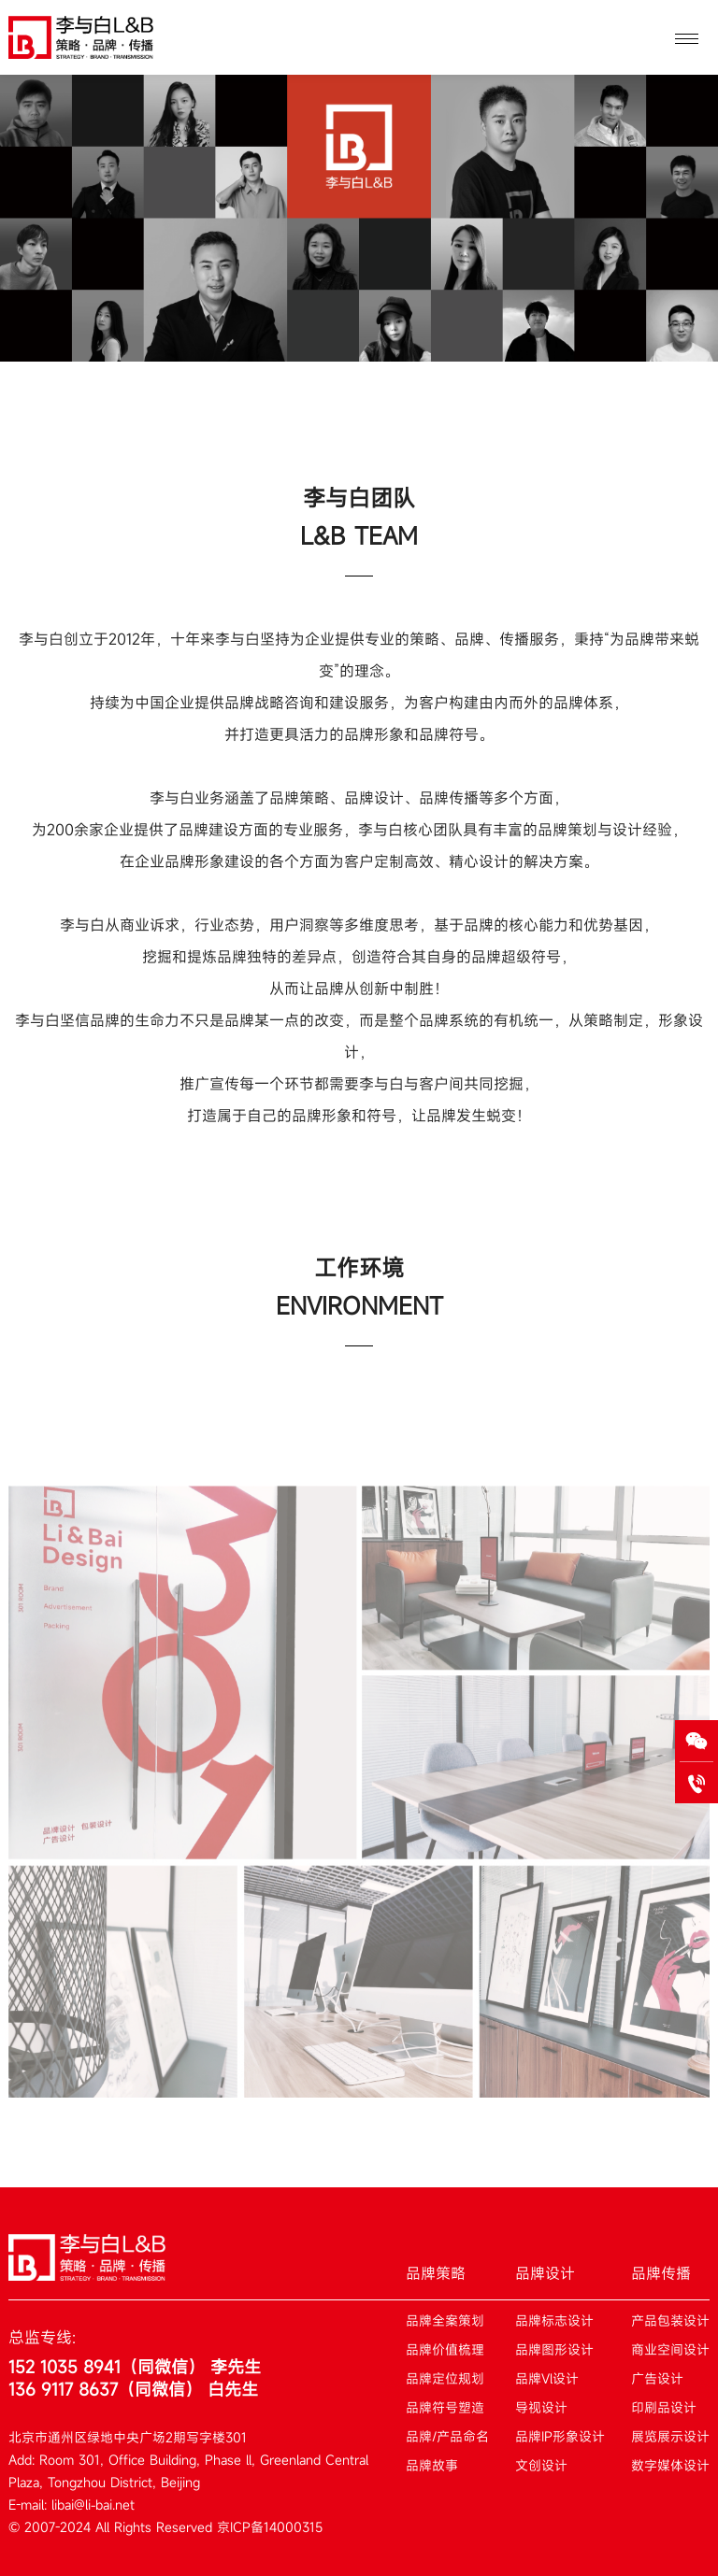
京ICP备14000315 (270, 2527)
